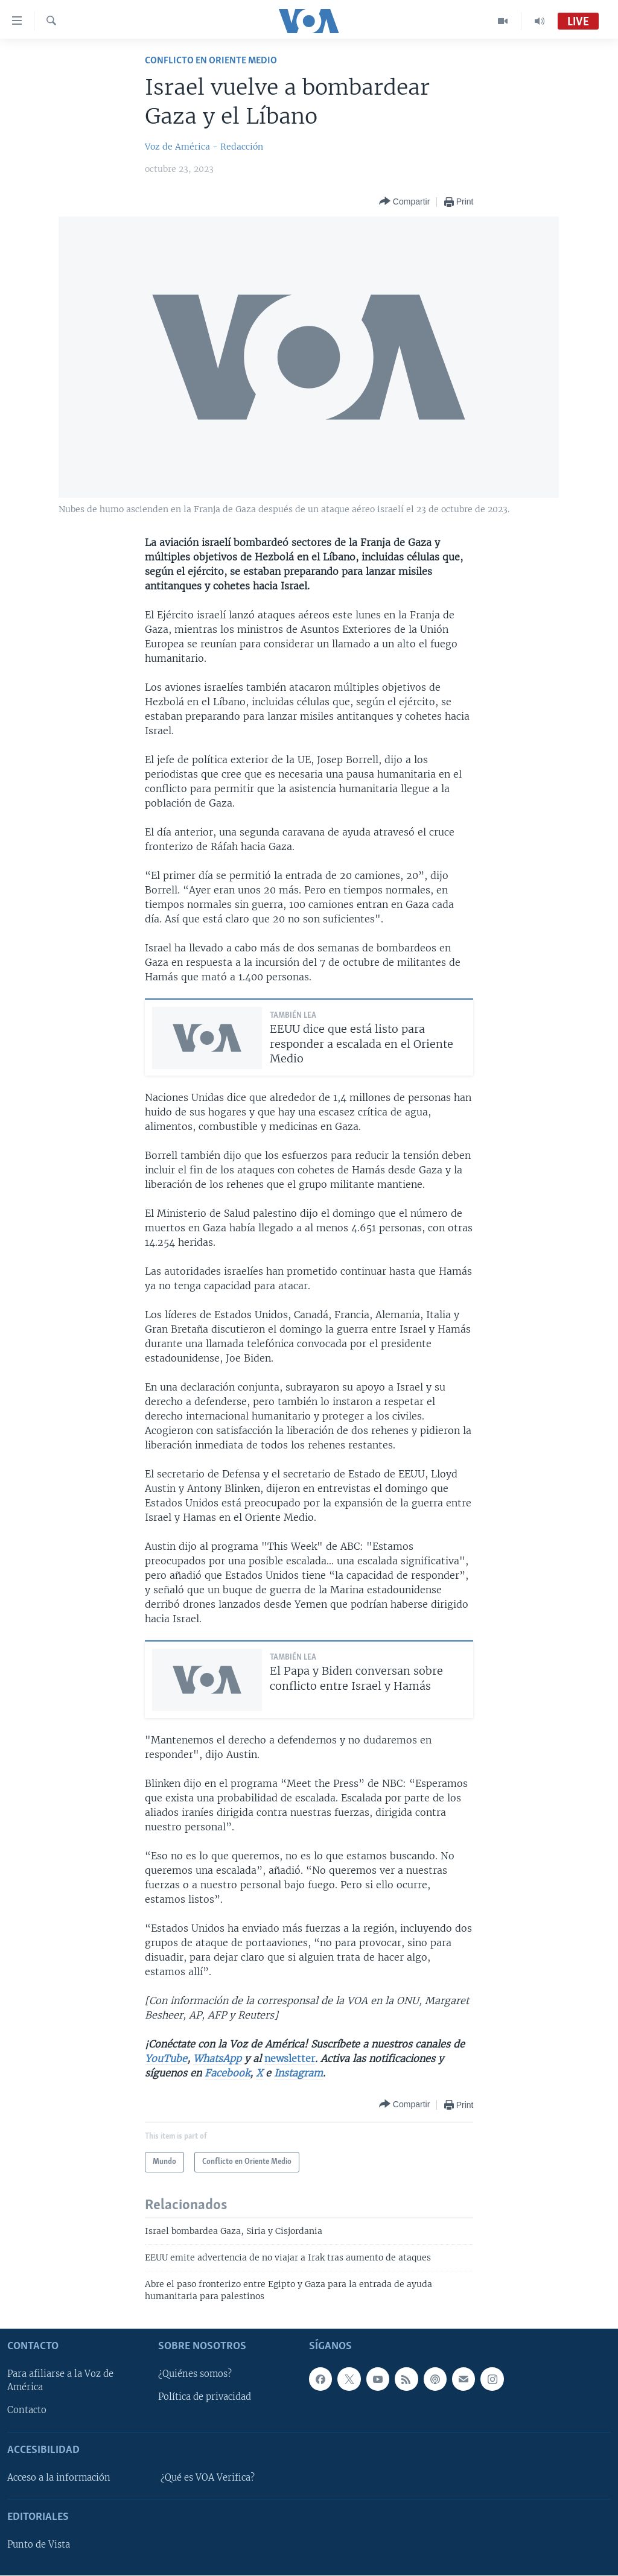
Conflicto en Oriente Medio (211, 61)
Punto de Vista (38, 2544)
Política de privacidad (204, 2397)
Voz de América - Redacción (204, 146)
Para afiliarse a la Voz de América (60, 2381)
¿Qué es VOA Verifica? (208, 2477)
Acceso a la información (58, 2477)
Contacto (26, 2410)
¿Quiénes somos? (195, 2374)
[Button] (404, 202)
